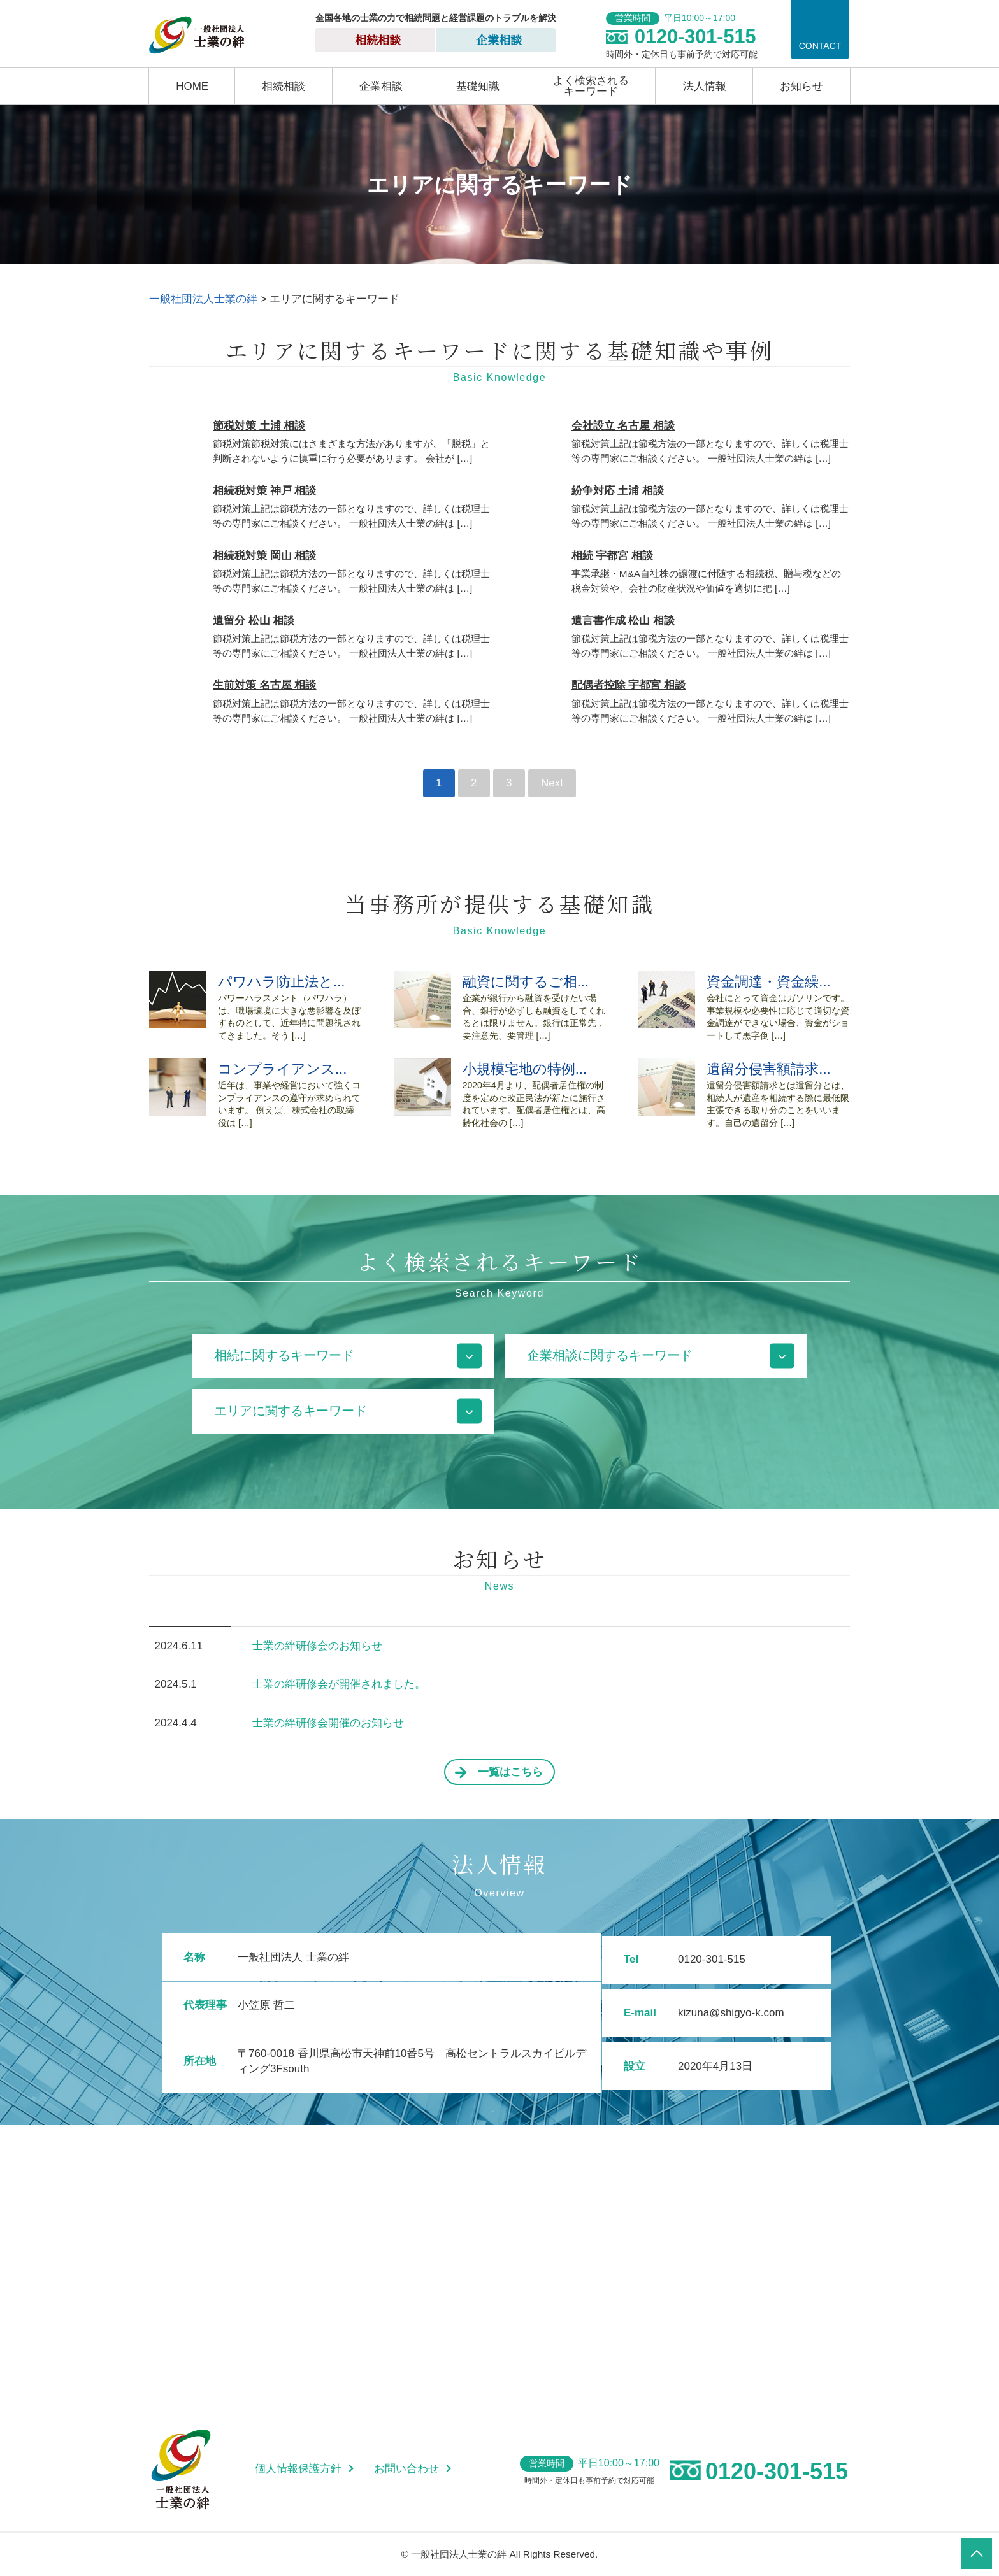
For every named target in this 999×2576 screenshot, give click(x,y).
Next (552, 783)
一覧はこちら (510, 1772)
